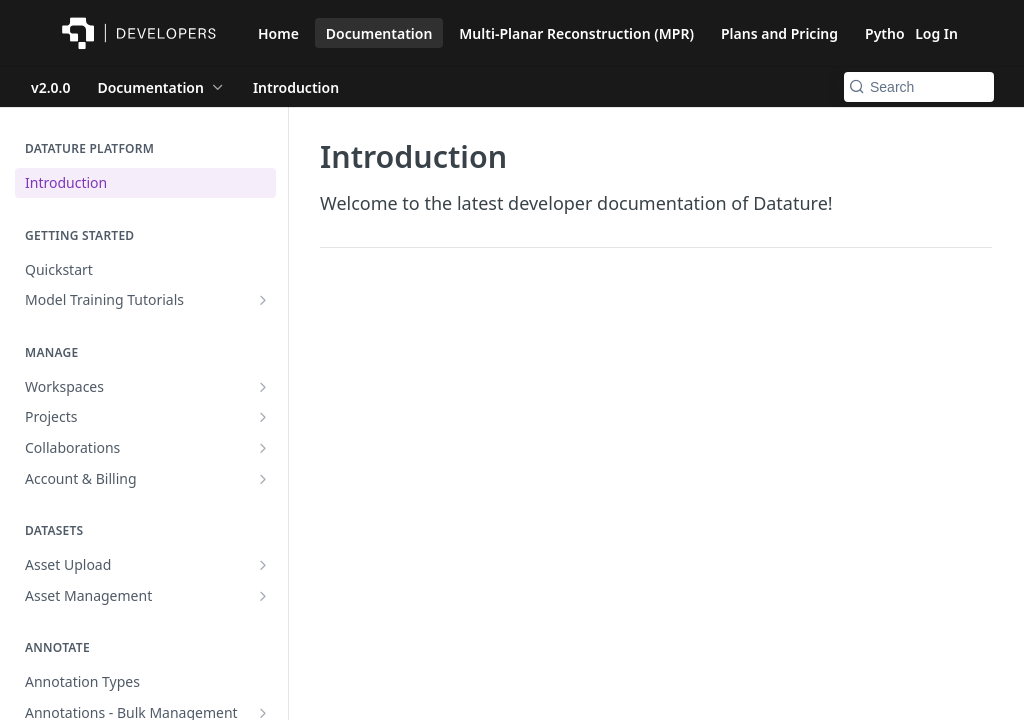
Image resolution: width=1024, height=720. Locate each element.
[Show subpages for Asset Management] (263, 596)
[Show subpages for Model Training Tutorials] (263, 300)
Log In (936, 33)
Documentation (379, 33)
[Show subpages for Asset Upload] (263, 565)
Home (278, 33)
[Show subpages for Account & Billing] (263, 479)
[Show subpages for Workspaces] (263, 387)
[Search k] (919, 87)
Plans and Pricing (779, 33)
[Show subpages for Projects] (263, 417)
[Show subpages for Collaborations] (263, 448)
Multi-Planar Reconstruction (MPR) (576, 33)
